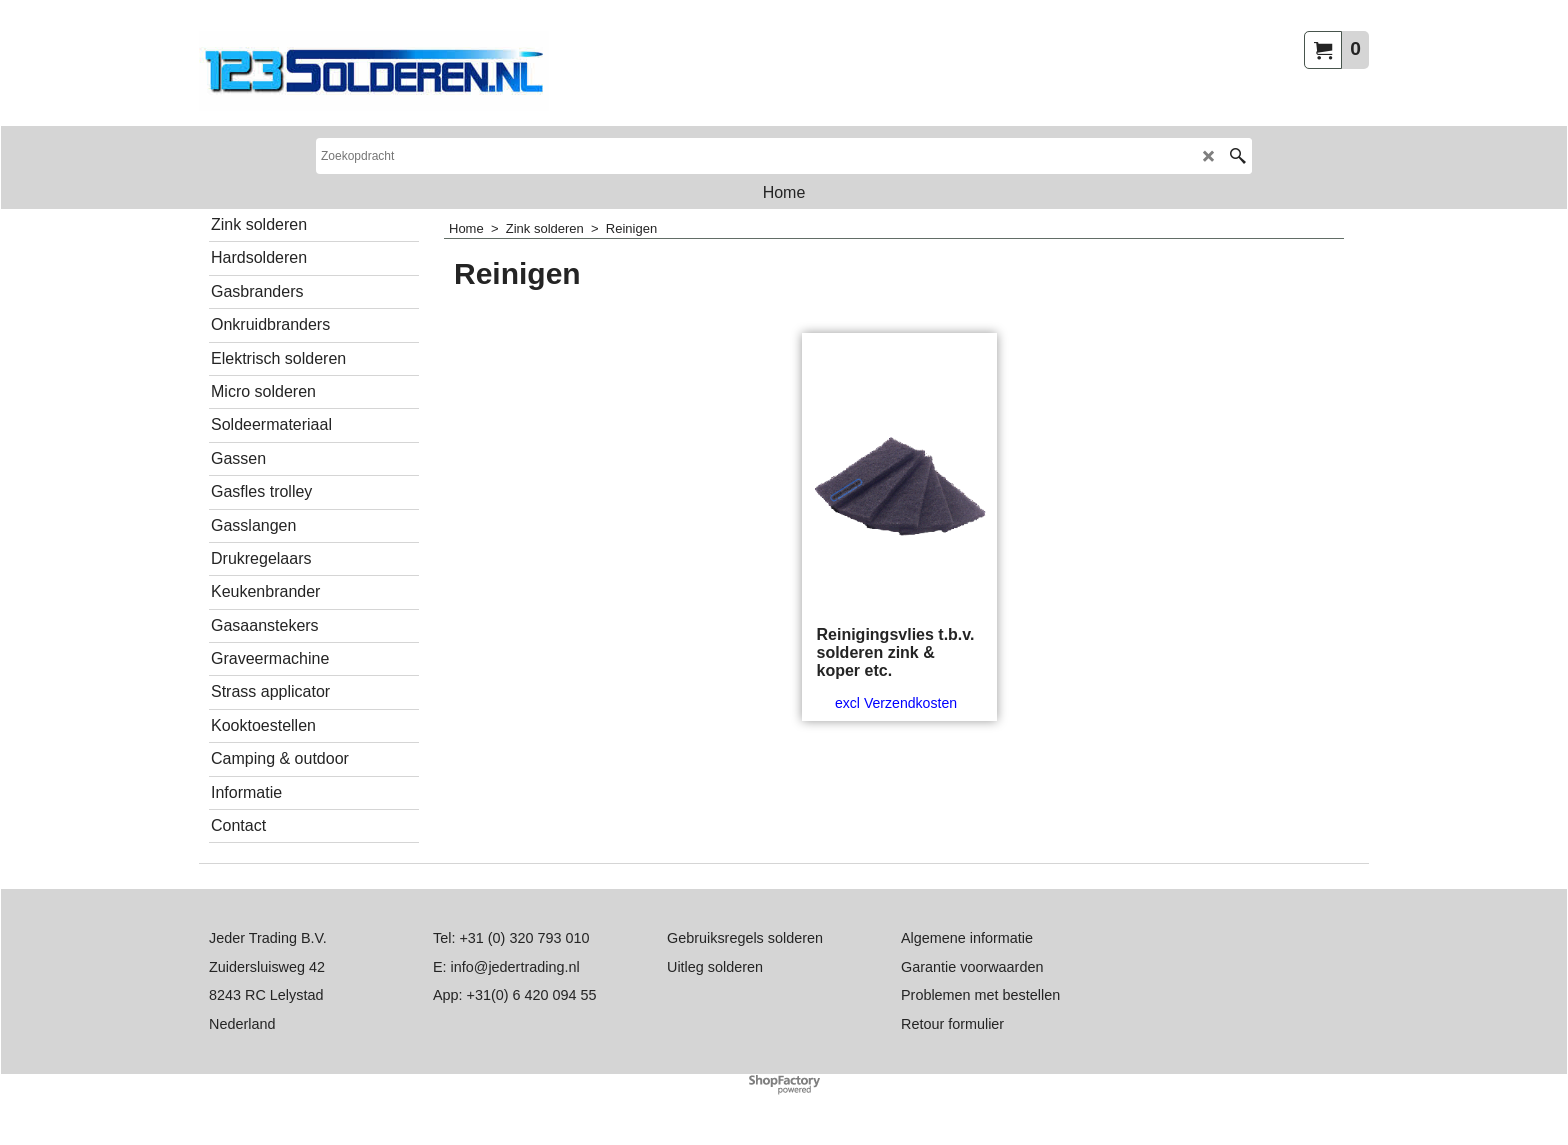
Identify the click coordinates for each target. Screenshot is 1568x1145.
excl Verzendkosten (896, 703)
